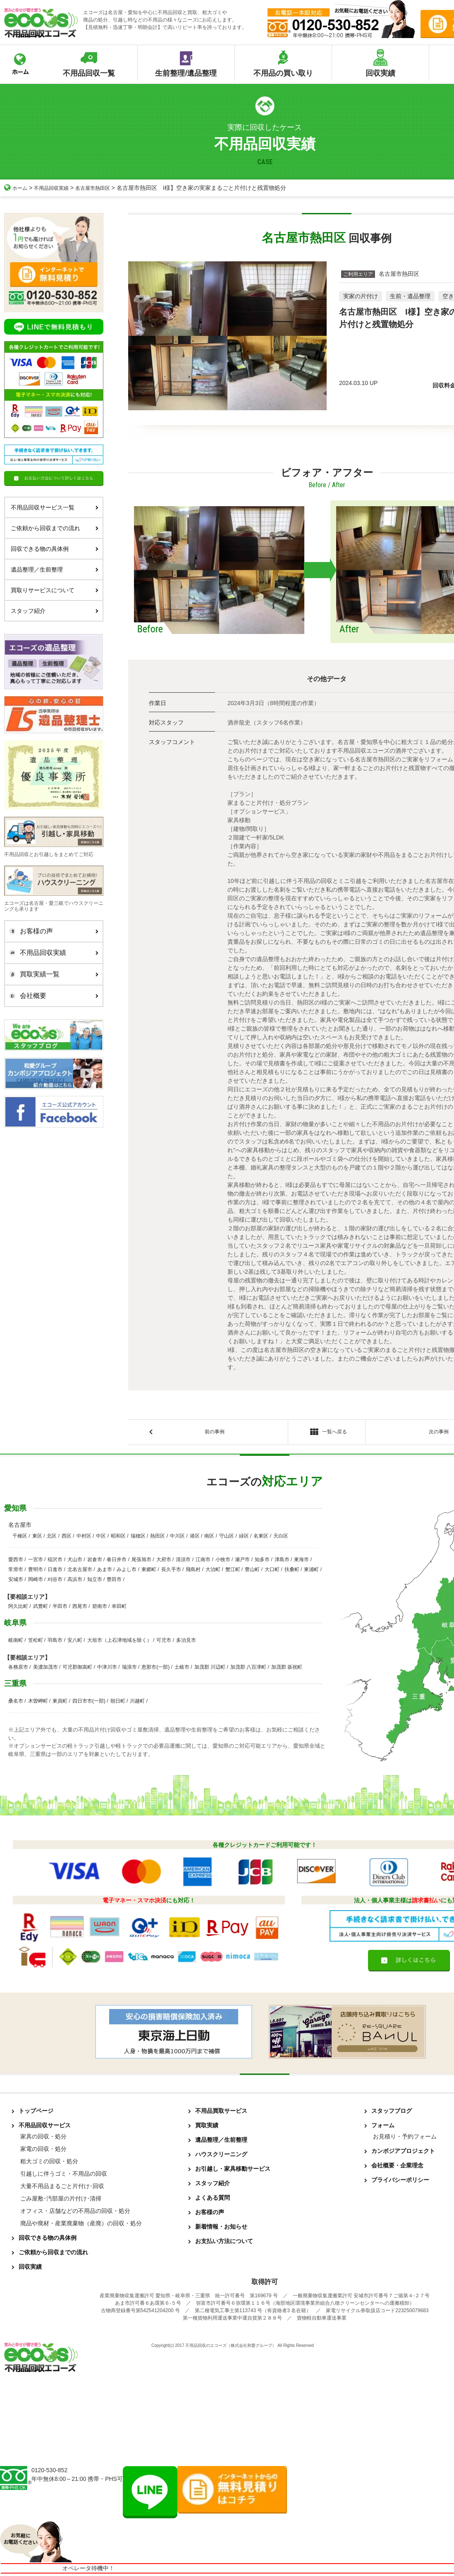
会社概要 (51, 996)
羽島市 (55, 1643)
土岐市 (181, 1669)
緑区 (244, 1538)
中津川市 (107, 1669)
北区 (52, 1538)
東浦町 (311, 1572)
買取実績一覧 (51, 974)
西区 (67, 1538)
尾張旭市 (141, 1562)
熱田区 (157, 1538)
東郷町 (148, 1572)
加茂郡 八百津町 (248, 1669)
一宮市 (35, 1562)
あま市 (104, 1572)
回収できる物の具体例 (54, 548)
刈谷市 (55, 1582)
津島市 (282, 1562)
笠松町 (35, 1643)
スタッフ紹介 (54, 611)
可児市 (163, 1643)
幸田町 (119, 1609)
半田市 (60, 1609)
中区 (101, 1538)
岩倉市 (94, 1562)
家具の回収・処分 (43, 2139)
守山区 (226, 1538)
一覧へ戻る (326, 1433)
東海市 (301, 1562)
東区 (37, 1538)
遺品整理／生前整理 (54, 569)
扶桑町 (291, 1572)
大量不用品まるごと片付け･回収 (62, 2188)
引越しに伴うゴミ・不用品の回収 (63, 2176)
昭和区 (118, 1538)
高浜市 (74, 1582)
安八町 (74, 1643)
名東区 (260, 1538)
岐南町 (15, 1643)
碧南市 (99, 1609)
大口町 (272, 1572)
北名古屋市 (79, 1572)
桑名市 (15, 1703)
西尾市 (79, 1609)
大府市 (163, 1562)
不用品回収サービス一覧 (54, 507)
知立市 (94, 1582)
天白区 (280, 1538)
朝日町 (117, 1703)
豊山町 (252, 1572)
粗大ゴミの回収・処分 (49, 2163)
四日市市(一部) (88, 1703)
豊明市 (35, 1572)
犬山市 (74, 1562)
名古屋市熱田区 (104, 187)
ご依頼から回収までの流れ (54, 528)
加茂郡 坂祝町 (286, 1669)
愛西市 (15, 1562)
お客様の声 (51, 931)
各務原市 (18, 1669)
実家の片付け (360, 296)
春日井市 (117, 1562)
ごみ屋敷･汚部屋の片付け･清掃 (60, 2201)
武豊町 (40, 1609)
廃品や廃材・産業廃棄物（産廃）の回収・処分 (81, 2225)
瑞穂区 (138, 1538)
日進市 (55, 1572)
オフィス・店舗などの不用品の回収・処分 (75, 2213)
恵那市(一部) (155, 1669)
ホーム (17, 187)
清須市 (183, 1562)
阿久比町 (18, 1609)
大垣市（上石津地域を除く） (119, 1643)
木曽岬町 (38, 1703)
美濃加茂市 (45, 1669)
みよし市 (126, 1572)
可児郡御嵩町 (77, 1669)
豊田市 (114, 1582)
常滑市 (15, 1572)
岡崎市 (35, 1582)
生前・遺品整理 (410, 296)
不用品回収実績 (56, 187)
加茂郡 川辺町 (209, 1669)
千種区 (19, 1538)
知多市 (262, 1562)
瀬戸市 (242, 1562)
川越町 (137, 1703)
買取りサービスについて (54, 590)
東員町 (60, 1703)
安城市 (15, 1582)
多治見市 (186, 1643)
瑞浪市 (129, 1669)
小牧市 (222, 1562)
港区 (195, 1538)
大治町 (212, 1572)
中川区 (177, 1538)
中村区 (83, 1538)
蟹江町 (232, 1572)
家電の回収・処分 (43, 2151)
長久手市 (171, 1572)
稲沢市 (55, 1562)
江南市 (203, 1562)
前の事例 (214, 1433)
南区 (209, 1538)
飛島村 (193, 1572)
